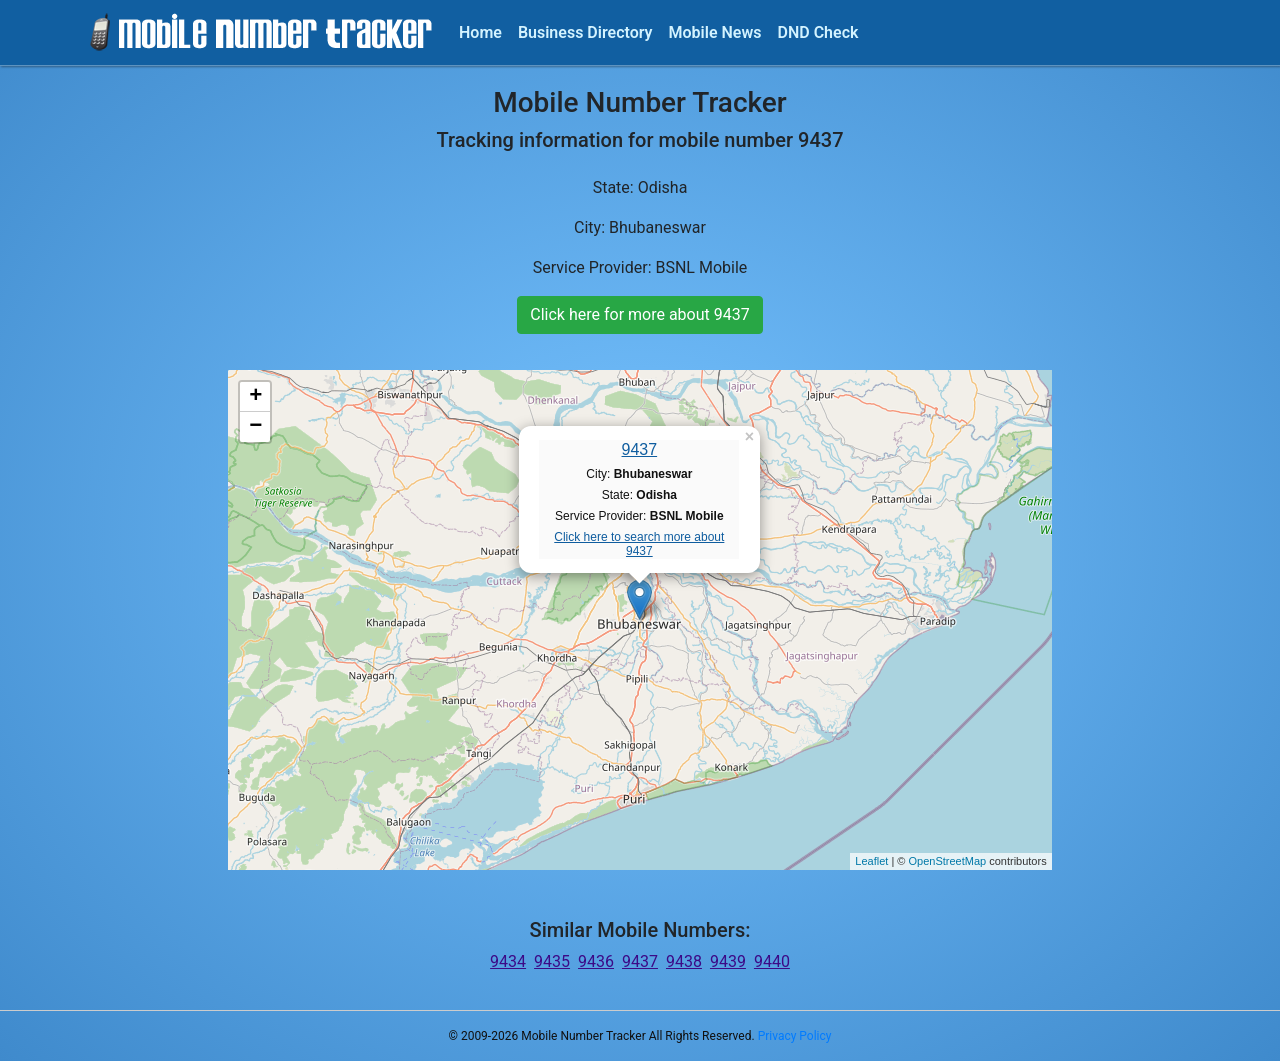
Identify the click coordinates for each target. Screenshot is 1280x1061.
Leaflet (871, 861)
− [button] (255, 427)
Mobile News (715, 32)
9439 (728, 961)
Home (480, 32)
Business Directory (585, 32)
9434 (508, 961)
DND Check (817, 32)
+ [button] (255, 397)
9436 (596, 961)
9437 (640, 449)
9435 (552, 961)
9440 (772, 961)
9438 (684, 961)
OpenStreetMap (947, 861)
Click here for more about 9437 (639, 314)
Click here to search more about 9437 (639, 544)
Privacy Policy (795, 1036)
